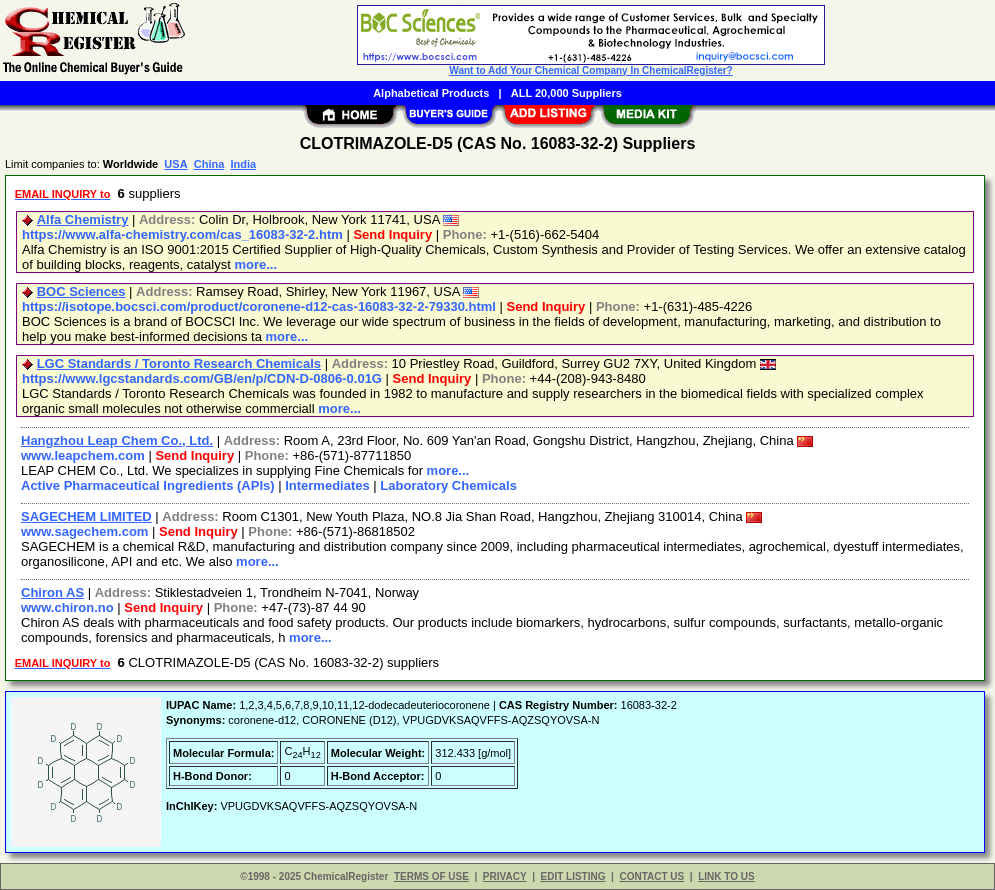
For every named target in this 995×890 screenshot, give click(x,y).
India (243, 164)
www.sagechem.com (84, 531)
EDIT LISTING (573, 876)
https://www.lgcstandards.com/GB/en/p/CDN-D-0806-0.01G (202, 378)
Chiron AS (52, 592)
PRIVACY (505, 876)
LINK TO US (726, 876)
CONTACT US (651, 876)
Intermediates (327, 485)
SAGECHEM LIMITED (86, 516)
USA (175, 164)
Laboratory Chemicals (448, 485)
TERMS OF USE (431, 876)
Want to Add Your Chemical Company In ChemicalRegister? (590, 70)
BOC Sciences (81, 291)
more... (255, 264)
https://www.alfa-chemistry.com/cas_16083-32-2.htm (182, 234)
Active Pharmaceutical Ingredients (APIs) (148, 485)
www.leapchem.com (83, 455)
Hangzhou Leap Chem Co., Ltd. (117, 440)
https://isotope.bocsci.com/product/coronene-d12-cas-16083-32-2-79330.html (259, 306)
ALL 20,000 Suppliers (566, 93)
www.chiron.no (67, 607)
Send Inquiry (392, 234)
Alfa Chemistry (83, 219)
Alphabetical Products (431, 93)
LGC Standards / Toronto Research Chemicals (179, 363)
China (209, 164)
